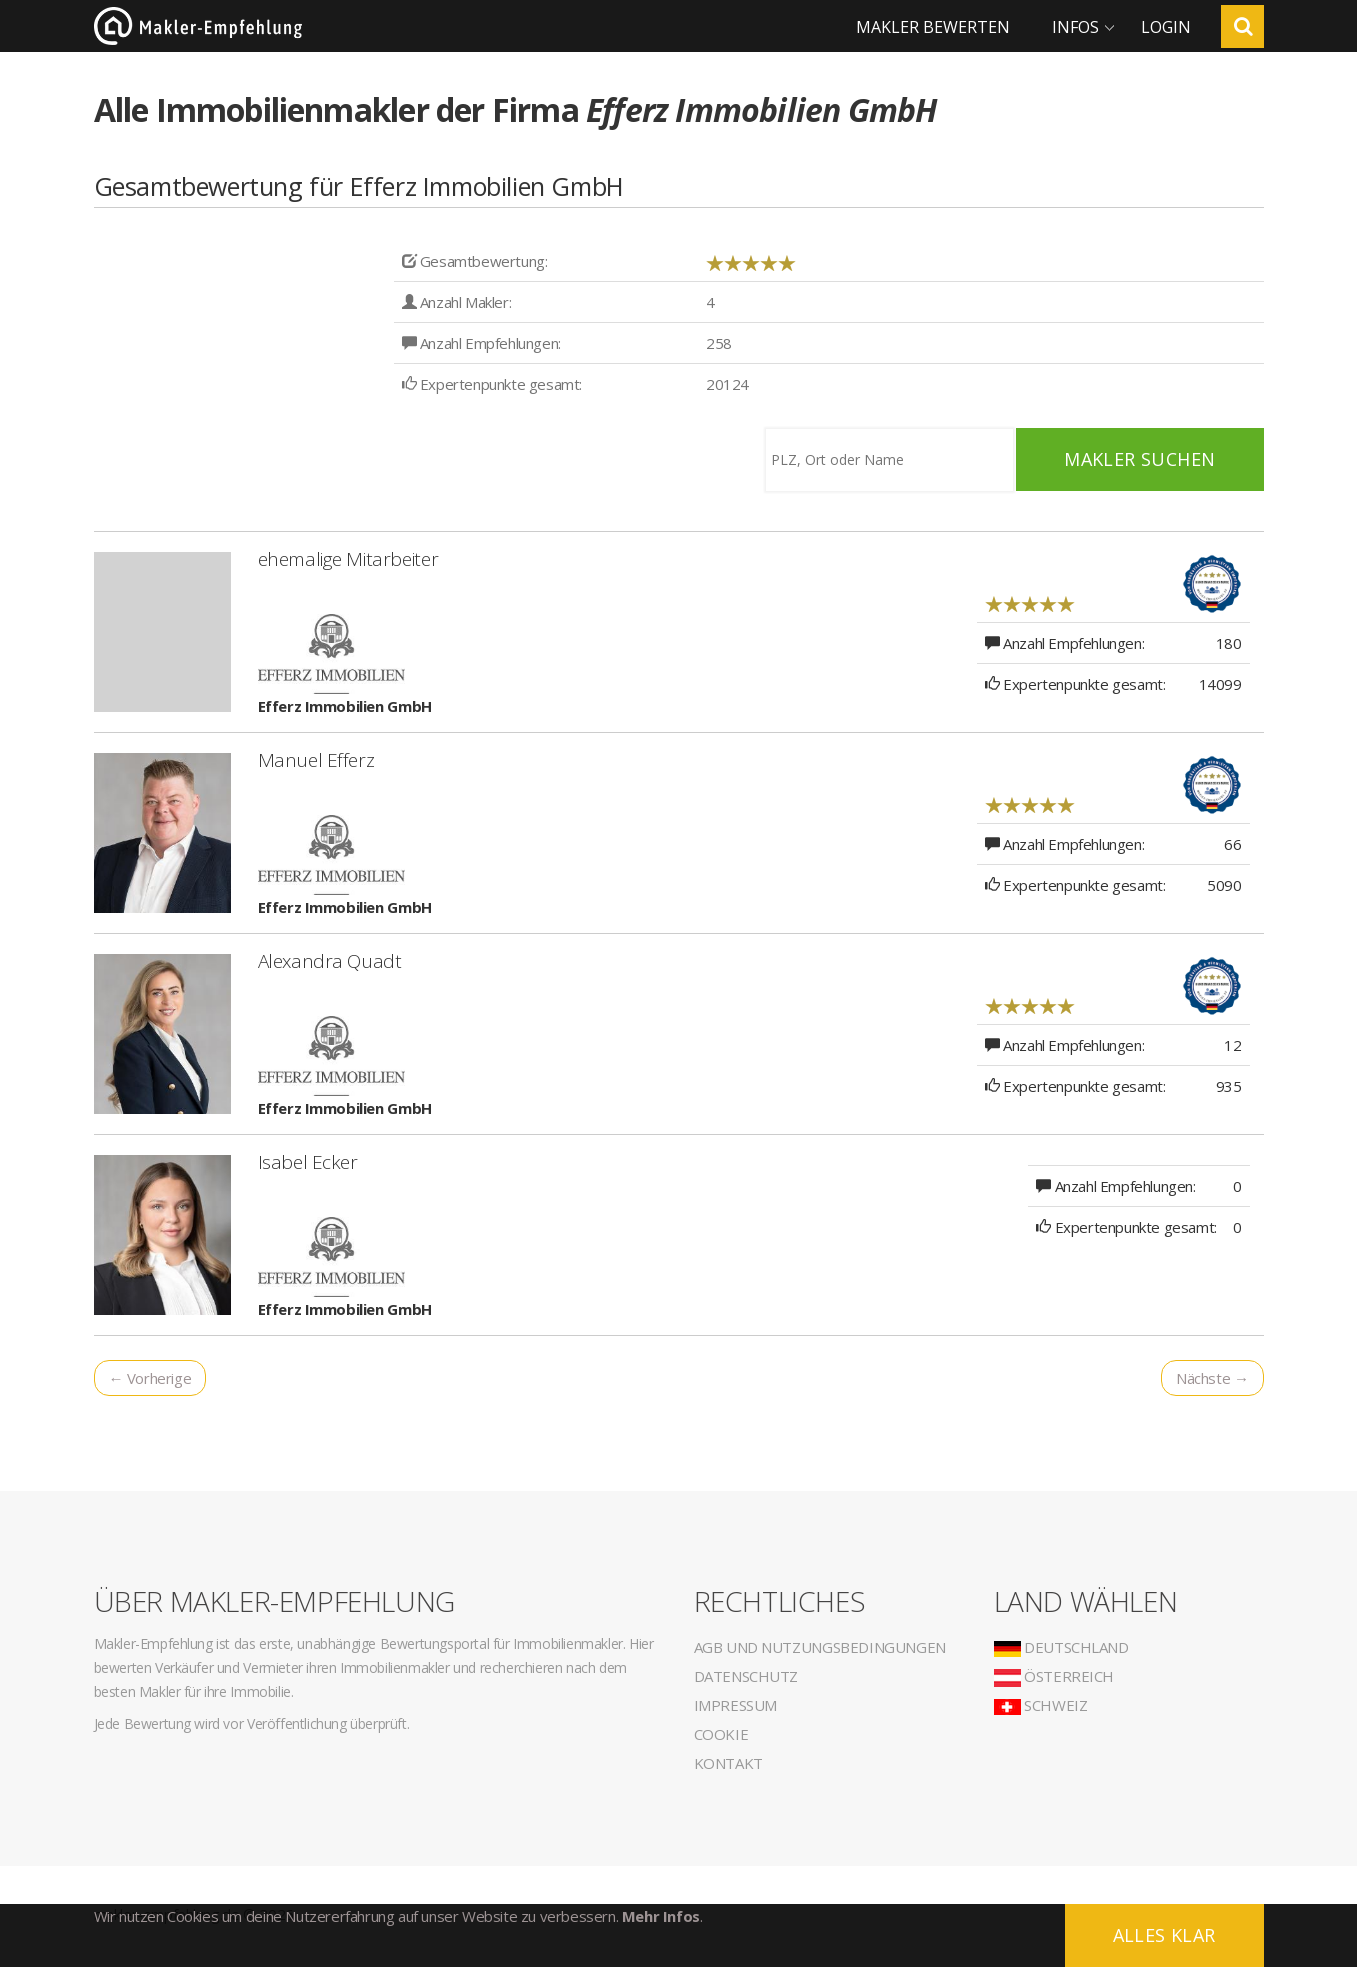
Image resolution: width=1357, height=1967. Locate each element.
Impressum (735, 1705)
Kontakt (728, 1763)
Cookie (721, 1734)
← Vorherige (150, 1378)
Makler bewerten (933, 27)
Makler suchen (1139, 459)
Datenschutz (746, 1676)
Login (1166, 27)
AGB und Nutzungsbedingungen (820, 1647)
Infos (1075, 27)
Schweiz (1041, 1705)
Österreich (1054, 1676)
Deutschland (1061, 1647)
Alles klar (1164, 1935)
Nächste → (1212, 1378)
